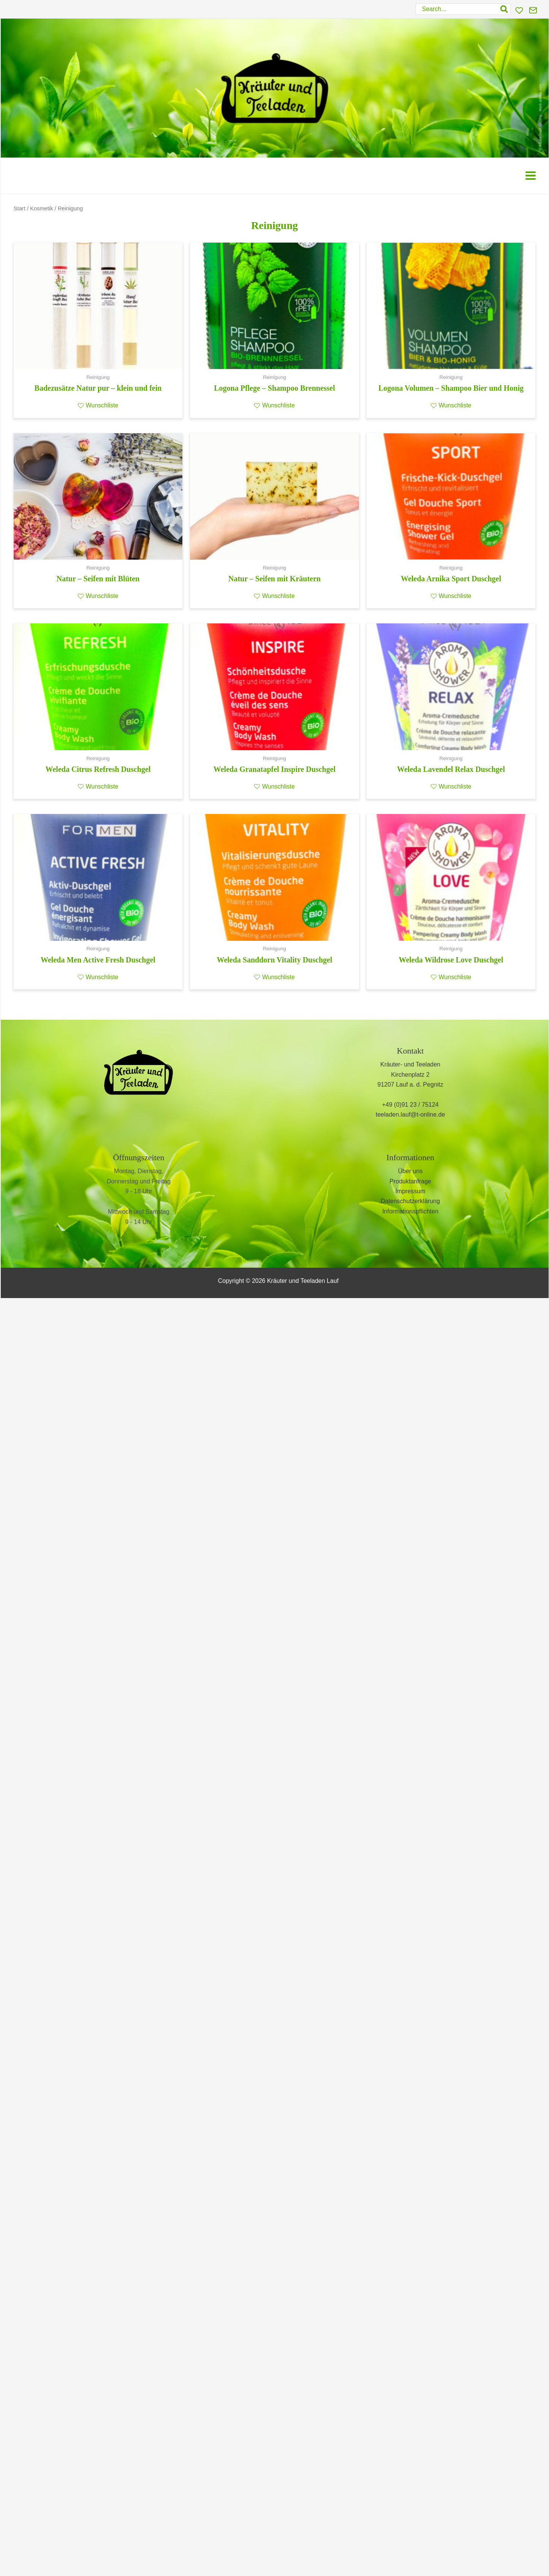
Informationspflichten (410, 1211)
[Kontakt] (533, 10)
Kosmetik (41, 208)
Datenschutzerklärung (410, 1201)
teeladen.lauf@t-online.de (410, 1114)
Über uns (410, 1171)
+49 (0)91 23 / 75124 (410, 1104)
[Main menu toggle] (531, 176)
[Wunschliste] (519, 10)
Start (19, 208)
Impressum (410, 1191)
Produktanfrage (410, 1181)
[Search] (504, 9)
